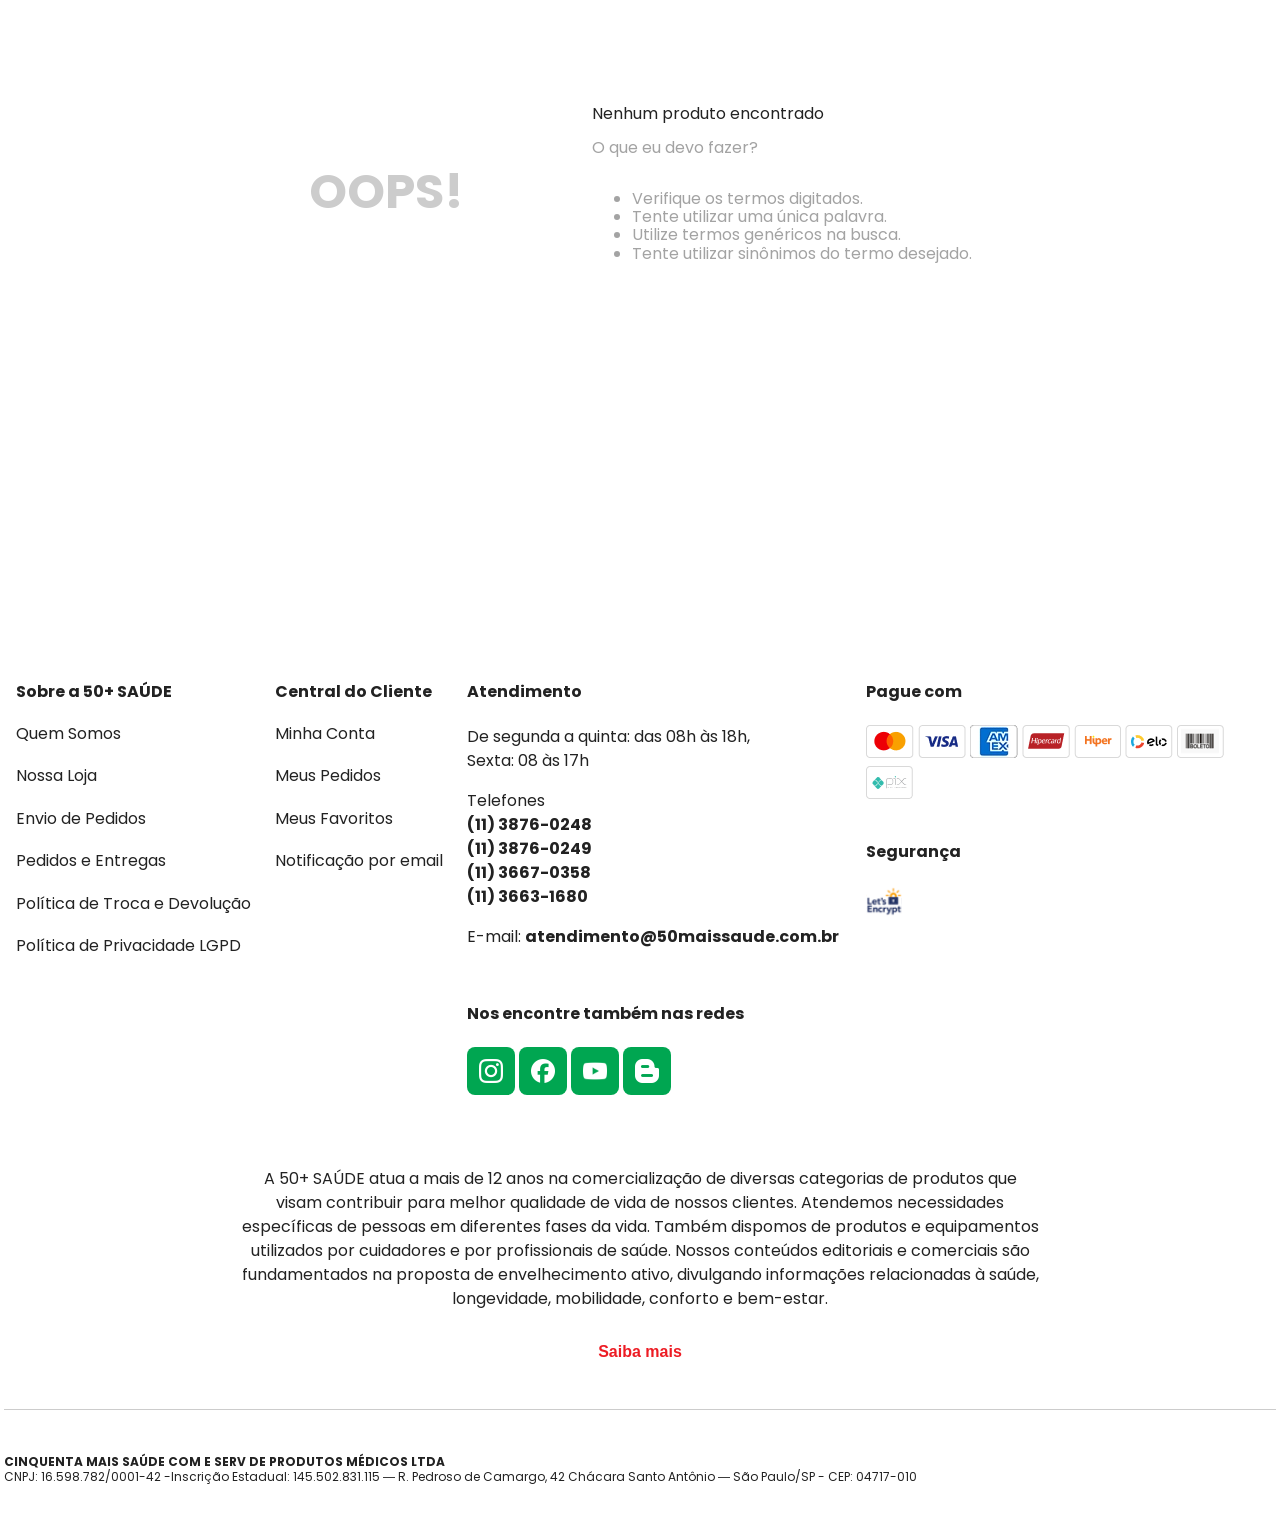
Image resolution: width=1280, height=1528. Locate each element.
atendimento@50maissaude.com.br (682, 936)
